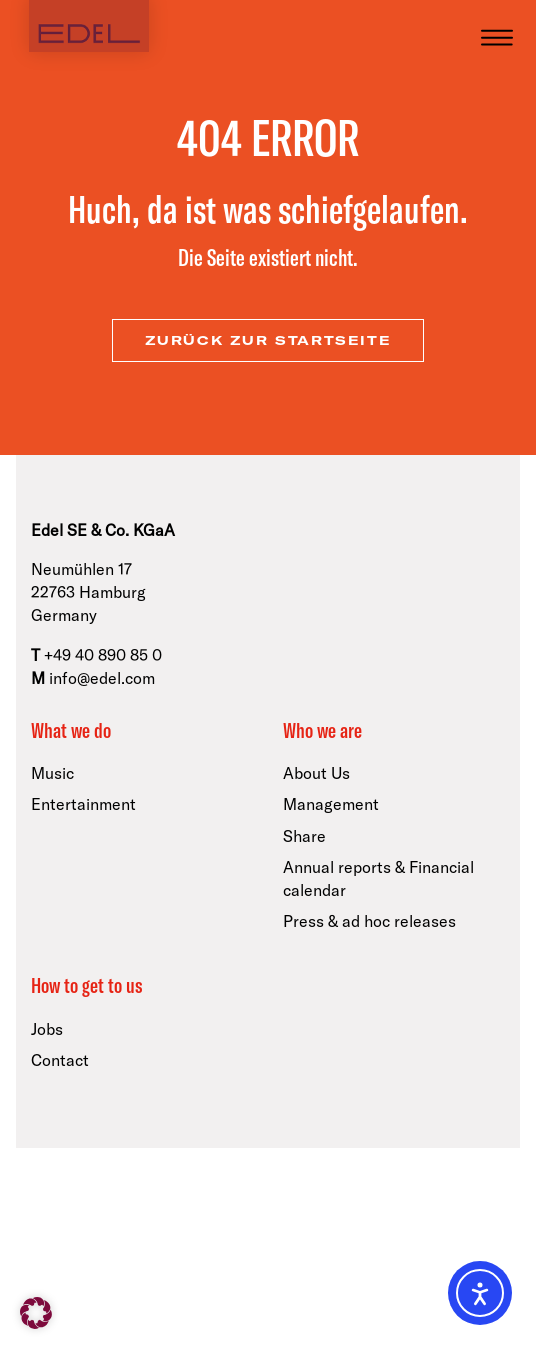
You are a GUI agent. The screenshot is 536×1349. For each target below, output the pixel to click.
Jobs (47, 1029)
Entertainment (83, 804)
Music (52, 773)
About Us (316, 773)
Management (331, 804)
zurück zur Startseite (268, 340)
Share (304, 836)
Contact (60, 1060)
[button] (36, 1313)
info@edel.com (102, 678)
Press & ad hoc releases (369, 921)
